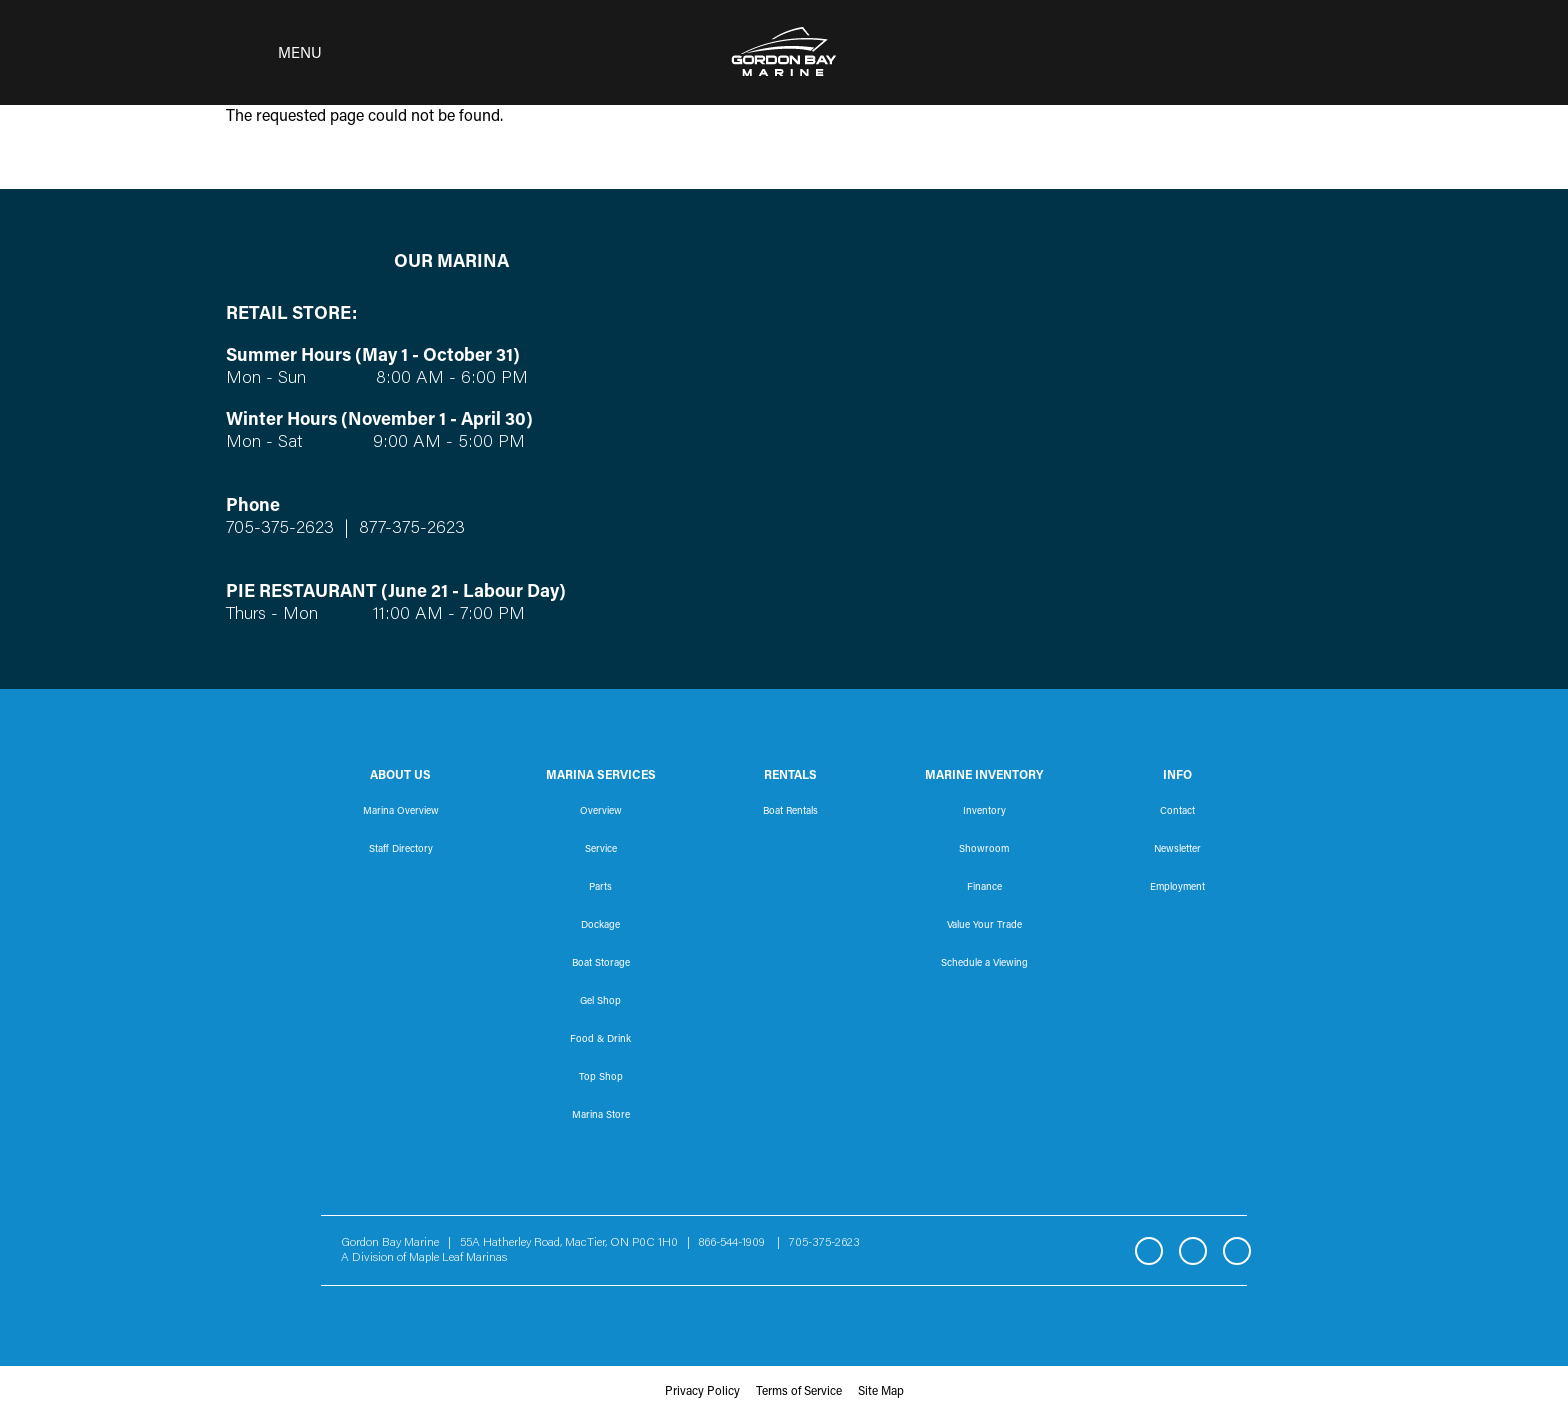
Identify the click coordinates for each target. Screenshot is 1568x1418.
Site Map (881, 1392)
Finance (984, 888)
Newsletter (1177, 850)
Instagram (1193, 1251)
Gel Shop (600, 1002)
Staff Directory (401, 850)
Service (601, 850)
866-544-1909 (736, 1243)
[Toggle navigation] (268, 53)
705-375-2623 (280, 529)
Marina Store (601, 1116)
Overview (601, 812)
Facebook (1149, 1251)
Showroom (984, 850)
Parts (600, 888)
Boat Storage (601, 964)
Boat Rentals (790, 812)
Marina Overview (401, 812)
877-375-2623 (409, 529)
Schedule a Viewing (984, 964)
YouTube (1237, 1251)
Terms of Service (799, 1392)
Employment (1177, 888)
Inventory (984, 812)
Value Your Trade (984, 926)
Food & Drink (600, 1040)
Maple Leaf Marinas (458, 1258)
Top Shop (601, 1078)
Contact (1177, 812)
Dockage (600, 926)
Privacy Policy (702, 1392)
